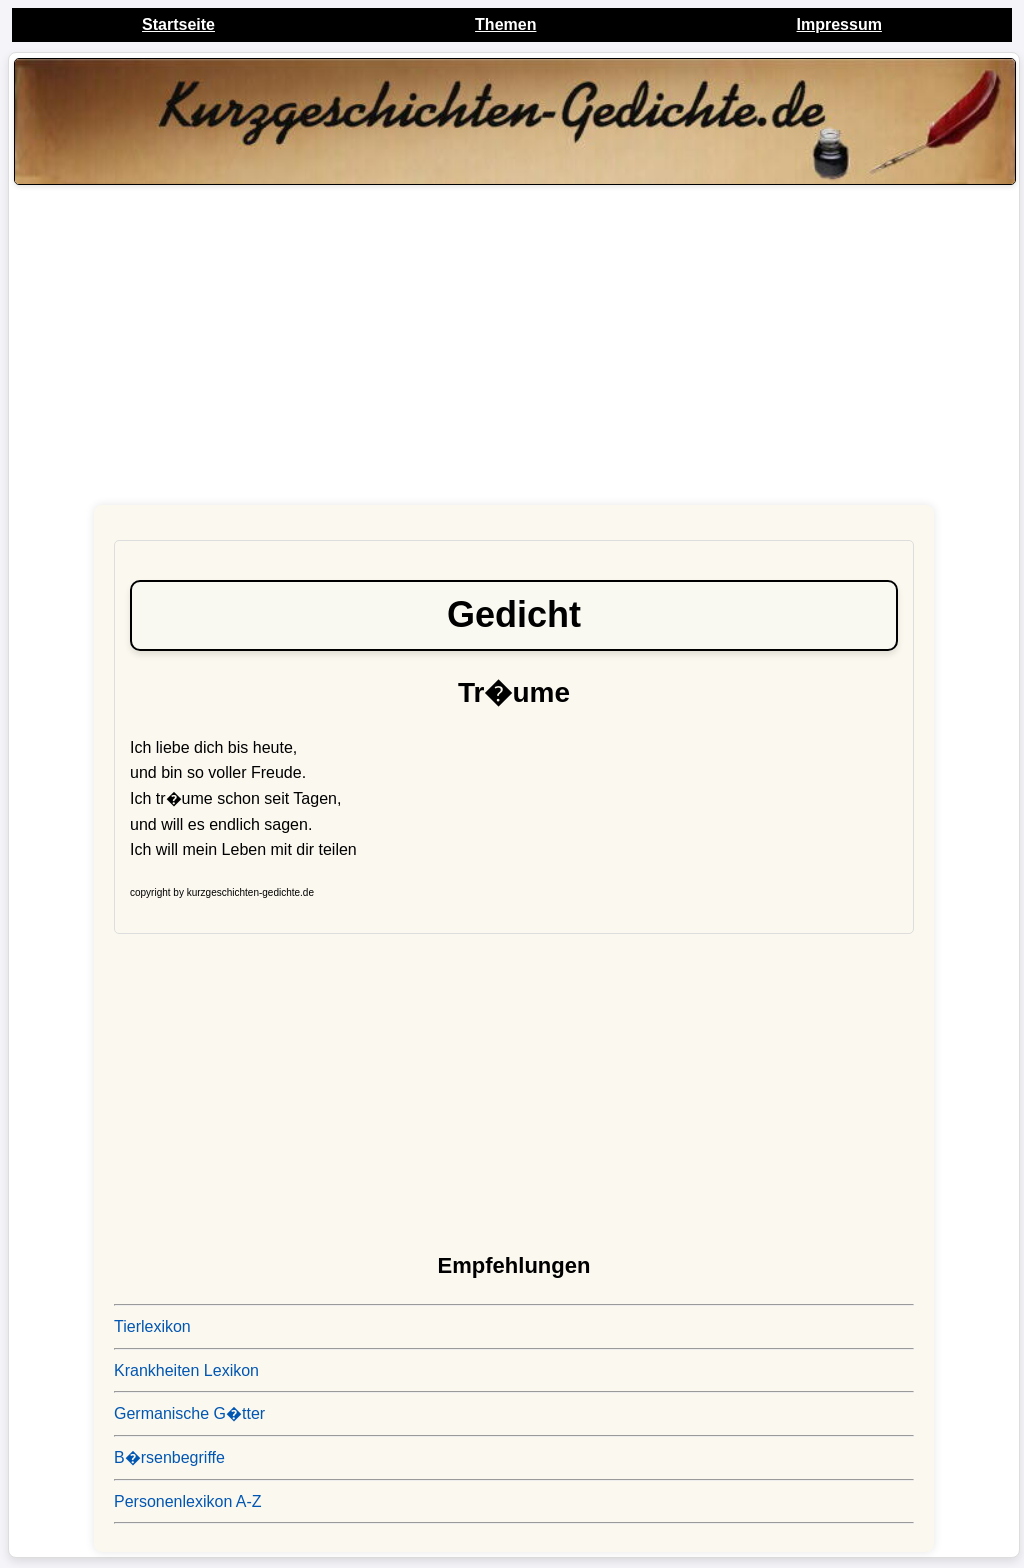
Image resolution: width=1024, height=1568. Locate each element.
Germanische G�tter (189, 1413)
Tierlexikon (152, 1326)
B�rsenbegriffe (169, 1457)
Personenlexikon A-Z (188, 1501)
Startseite (178, 24)
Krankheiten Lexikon (186, 1370)
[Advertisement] (514, 350)
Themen (505, 24)
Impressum (839, 24)
